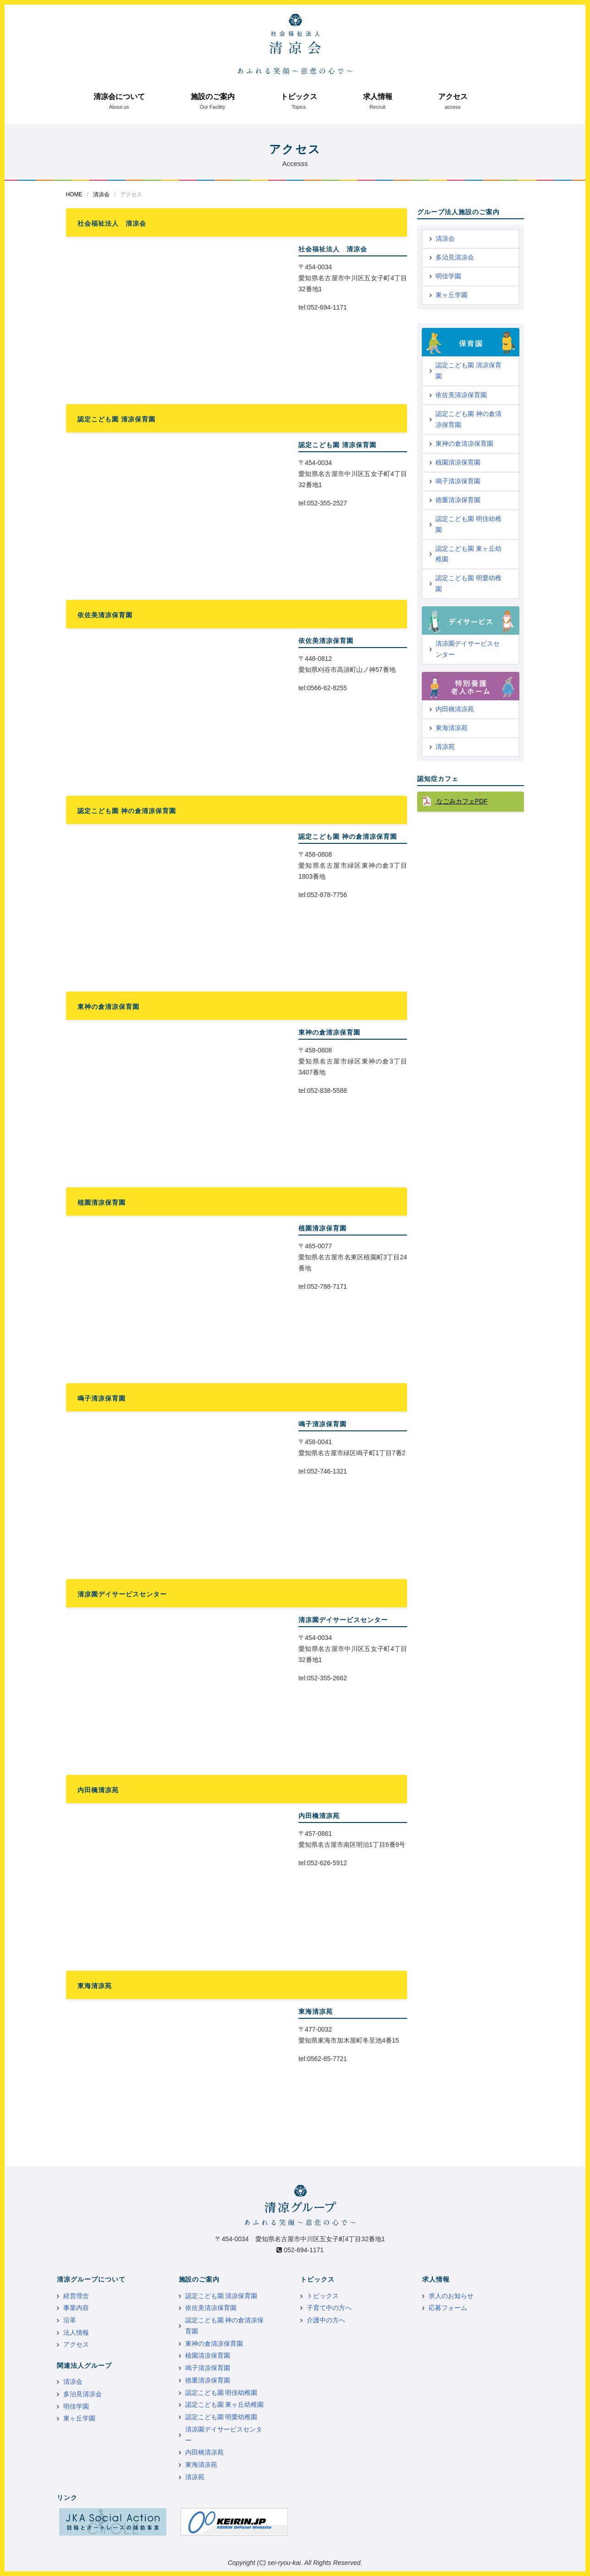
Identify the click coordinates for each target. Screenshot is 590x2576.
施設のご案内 (213, 96)
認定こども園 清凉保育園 (469, 370)
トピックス (299, 96)
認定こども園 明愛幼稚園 (469, 583)
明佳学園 (448, 276)
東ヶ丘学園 (452, 295)
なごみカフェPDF (461, 801)
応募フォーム (448, 2307)
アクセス (453, 96)
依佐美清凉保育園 (461, 395)
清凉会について (119, 96)
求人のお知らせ (451, 2295)
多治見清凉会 (455, 257)
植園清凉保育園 (458, 462)
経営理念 (76, 2295)
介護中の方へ (326, 2320)
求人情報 (377, 96)
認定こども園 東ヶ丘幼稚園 (469, 554)
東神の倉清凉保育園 (464, 443)
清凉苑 (445, 746)
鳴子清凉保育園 (458, 481)
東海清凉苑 (452, 727)
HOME (74, 194)
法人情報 (76, 2332)
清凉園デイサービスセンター (468, 649)
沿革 (69, 2320)
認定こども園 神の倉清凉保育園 (469, 419)
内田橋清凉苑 (455, 709)
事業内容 (76, 2307)
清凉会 (101, 194)
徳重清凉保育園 (458, 500)
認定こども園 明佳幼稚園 (469, 524)
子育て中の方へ (329, 2307)
